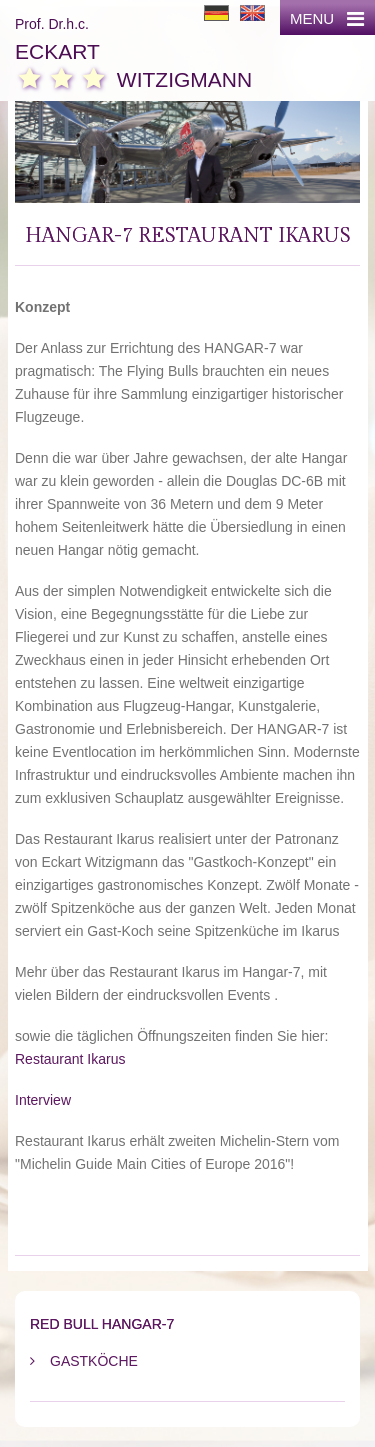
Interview (43, 1100)
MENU (327, 18)
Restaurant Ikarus (70, 1059)
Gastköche (94, 1361)
